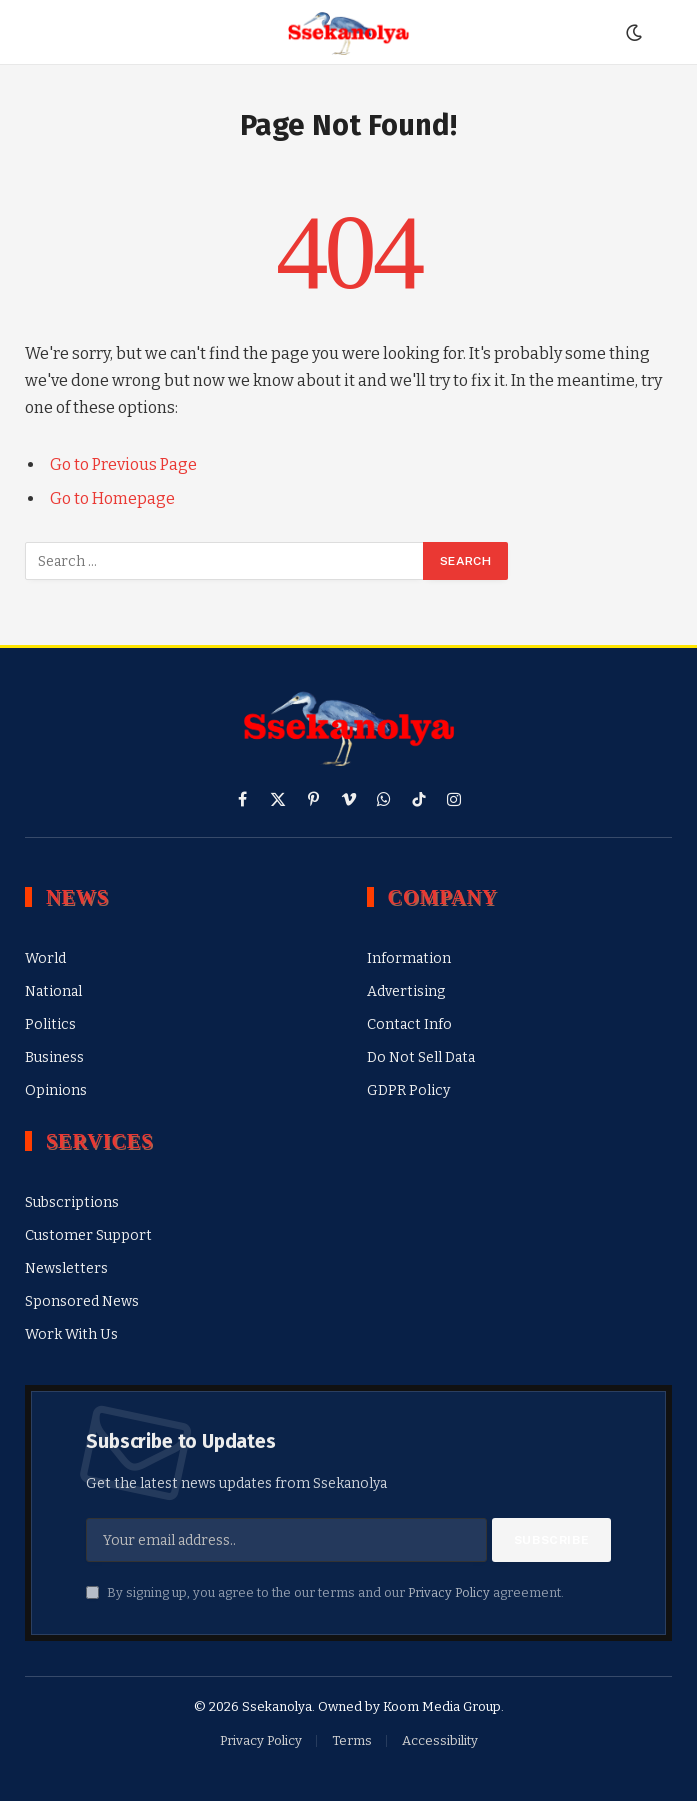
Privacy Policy (449, 1592)
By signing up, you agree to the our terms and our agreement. (325, 1592)
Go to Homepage (112, 498)
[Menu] (33, 32)
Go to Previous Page (123, 464)
